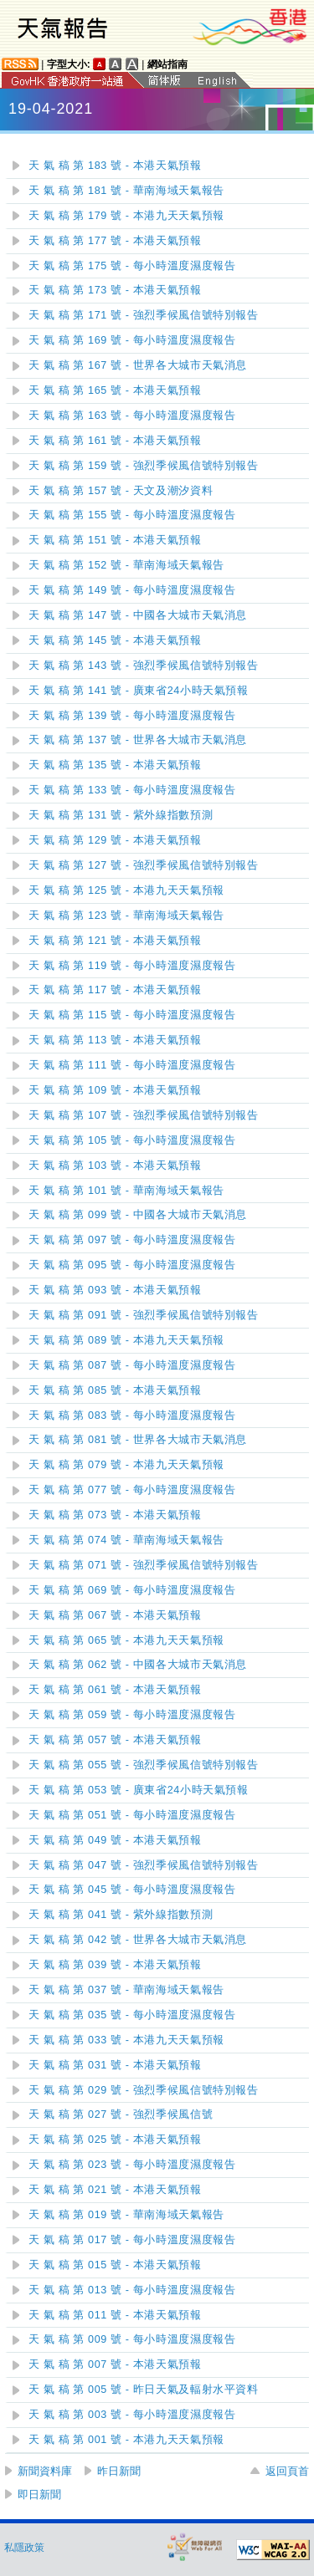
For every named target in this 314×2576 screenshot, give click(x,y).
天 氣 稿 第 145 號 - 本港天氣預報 (115, 640)
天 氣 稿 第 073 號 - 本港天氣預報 (115, 1515)
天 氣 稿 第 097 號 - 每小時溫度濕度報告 (131, 1240)
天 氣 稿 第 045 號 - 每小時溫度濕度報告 (131, 1889)
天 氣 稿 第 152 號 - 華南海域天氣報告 (126, 565)
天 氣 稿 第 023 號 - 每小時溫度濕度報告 (131, 2164)
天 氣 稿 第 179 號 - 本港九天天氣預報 (126, 216)
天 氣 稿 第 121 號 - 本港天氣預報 (115, 940)
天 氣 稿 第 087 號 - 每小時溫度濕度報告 (131, 1365)
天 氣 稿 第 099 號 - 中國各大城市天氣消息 (137, 1215)
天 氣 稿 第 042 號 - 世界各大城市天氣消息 (137, 1940)
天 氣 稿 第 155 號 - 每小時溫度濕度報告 (131, 515)
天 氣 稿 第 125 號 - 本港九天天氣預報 (126, 890)
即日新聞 (39, 2494)
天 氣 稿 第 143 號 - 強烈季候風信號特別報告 (143, 665)
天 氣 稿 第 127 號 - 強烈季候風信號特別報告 (143, 865)
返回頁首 (287, 2471)
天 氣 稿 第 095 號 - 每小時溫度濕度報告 (131, 1265)
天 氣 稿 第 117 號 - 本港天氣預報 (115, 990)
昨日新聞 (119, 2471)
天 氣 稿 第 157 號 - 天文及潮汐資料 (120, 491)
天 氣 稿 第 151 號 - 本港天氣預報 (115, 540)
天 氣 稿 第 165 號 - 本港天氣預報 (115, 390)
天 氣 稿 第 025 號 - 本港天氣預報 (115, 2139)
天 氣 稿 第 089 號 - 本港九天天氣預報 (126, 1340)
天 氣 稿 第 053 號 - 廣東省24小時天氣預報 (138, 1790)
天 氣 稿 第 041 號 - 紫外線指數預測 (120, 1915)
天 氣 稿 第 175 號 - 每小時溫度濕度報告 (131, 266)
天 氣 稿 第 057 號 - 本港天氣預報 (115, 1740)
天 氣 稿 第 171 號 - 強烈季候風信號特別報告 (143, 315)
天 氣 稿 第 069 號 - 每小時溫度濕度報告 (131, 1590)
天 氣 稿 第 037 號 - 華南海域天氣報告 (126, 1990)
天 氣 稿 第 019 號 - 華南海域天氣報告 (126, 2215)
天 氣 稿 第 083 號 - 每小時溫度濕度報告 (131, 1415)
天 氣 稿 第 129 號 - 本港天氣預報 (115, 840)
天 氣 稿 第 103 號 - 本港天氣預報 (115, 1165)
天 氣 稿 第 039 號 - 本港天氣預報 (115, 1965)
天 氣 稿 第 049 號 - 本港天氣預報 (115, 1840)
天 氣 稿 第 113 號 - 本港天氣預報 (115, 1040)
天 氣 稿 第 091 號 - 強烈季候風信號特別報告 (143, 1315)
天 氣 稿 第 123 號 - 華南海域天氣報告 (126, 915)
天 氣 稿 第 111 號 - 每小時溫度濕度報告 (131, 1065)
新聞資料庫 (45, 2471)
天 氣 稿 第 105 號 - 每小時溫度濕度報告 (131, 1140)
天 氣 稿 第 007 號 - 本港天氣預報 (115, 2364)
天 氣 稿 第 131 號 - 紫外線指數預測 (120, 815)
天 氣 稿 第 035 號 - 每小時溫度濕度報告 (131, 2015)
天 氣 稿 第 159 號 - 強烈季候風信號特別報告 (143, 466)
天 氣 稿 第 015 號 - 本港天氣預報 (115, 2265)
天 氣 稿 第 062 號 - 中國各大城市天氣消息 (137, 1665)
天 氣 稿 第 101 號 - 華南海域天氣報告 (126, 1190)
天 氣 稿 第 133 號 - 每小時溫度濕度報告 (131, 790)
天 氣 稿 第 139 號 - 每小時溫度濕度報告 (131, 716)
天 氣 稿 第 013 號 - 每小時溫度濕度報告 (131, 2290)
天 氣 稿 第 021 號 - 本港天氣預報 (115, 2190)
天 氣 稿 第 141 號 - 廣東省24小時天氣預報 (138, 690)
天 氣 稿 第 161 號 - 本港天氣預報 (115, 440)
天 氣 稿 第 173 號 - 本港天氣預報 (115, 290)
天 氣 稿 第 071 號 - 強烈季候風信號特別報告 (143, 1565)
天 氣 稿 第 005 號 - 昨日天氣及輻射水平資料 (143, 2389)
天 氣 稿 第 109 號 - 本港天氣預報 (115, 1090)
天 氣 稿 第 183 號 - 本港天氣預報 (115, 165)
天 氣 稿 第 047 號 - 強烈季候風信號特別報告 (143, 1865)
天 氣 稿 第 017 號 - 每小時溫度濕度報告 (131, 2240)
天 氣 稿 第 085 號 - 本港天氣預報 (115, 1390)
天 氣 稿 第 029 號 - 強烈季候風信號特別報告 (143, 2090)
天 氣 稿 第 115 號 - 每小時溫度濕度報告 (131, 1015)
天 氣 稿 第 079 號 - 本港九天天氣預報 (126, 1465)
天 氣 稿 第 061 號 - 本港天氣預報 (115, 1690)
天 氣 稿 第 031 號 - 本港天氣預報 (115, 2065)
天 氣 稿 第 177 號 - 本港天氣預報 (115, 241)
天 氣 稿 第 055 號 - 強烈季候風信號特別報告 (143, 1765)
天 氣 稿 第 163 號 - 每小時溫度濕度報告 (131, 415)
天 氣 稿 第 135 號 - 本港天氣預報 (115, 765)
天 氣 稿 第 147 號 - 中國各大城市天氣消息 (137, 615)
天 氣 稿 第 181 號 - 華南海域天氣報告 (126, 190)
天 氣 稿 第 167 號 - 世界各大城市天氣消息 (137, 365)
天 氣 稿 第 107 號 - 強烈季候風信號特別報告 (143, 1115)
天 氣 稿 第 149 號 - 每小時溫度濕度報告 (131, 590)
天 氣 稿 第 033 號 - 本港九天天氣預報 (126, 2040)
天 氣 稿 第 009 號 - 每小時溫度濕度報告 (131, 2339)
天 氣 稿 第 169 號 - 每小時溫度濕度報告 (131, 340)
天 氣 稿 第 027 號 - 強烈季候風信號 (120, 2114)
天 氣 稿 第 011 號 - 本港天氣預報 (115, 2315)
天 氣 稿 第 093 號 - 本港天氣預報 (115, 1290)
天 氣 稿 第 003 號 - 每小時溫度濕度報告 (131, 2414)
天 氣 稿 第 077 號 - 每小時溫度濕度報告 (131, 1490)
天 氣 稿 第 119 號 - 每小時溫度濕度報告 (131, 966)
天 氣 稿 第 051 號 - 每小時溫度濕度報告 (131, 1815)
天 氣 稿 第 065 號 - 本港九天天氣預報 (126, 1640)
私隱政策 (24, 2547)
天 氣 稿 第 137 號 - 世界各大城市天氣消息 (137, 740)
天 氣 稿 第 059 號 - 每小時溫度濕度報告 (131, 1715)
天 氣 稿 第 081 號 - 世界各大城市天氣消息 (137, 1440)
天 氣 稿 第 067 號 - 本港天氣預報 (115, 1615)
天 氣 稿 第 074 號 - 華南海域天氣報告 (126, 1540)
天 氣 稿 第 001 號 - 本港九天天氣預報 (126, 2440)
